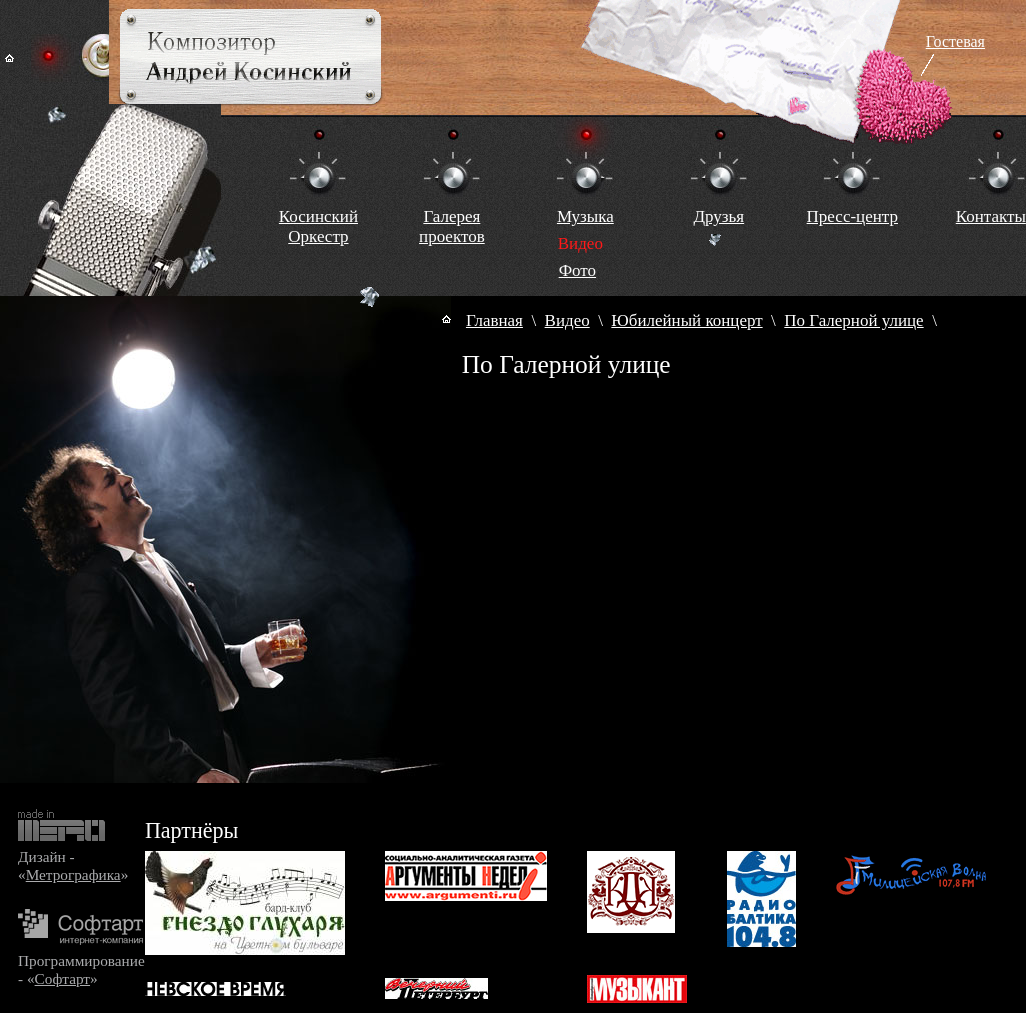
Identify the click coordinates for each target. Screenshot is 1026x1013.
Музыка (585, 216)
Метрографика (73, 874)
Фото (577, 270)
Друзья (718, 216)
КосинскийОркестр (318, 226)
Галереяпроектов (452, 226)
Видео (567, 320)
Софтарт (62, 978)
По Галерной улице (853, 320)
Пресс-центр (852, 216)
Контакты (991, 216)
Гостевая (955, 41)
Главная (494, 320)
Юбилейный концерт (686, 320)
